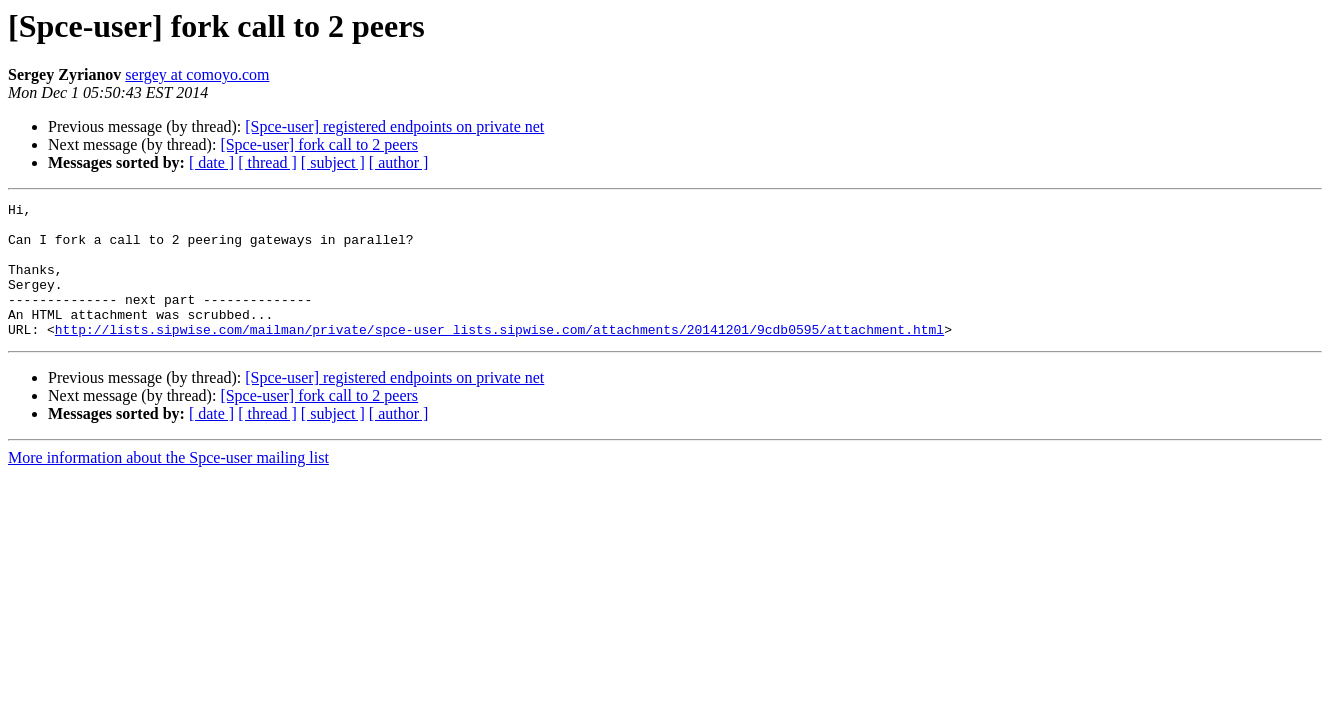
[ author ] (399, 162)
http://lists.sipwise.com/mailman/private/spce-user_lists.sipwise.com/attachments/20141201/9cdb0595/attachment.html (499, 356)
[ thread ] (267, 162)
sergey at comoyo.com (197, 74)
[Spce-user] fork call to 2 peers (319, 144)
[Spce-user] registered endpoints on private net (394, 126)
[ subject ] (333, 162)
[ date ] (211, 162)
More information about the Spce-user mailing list (168, 484)
